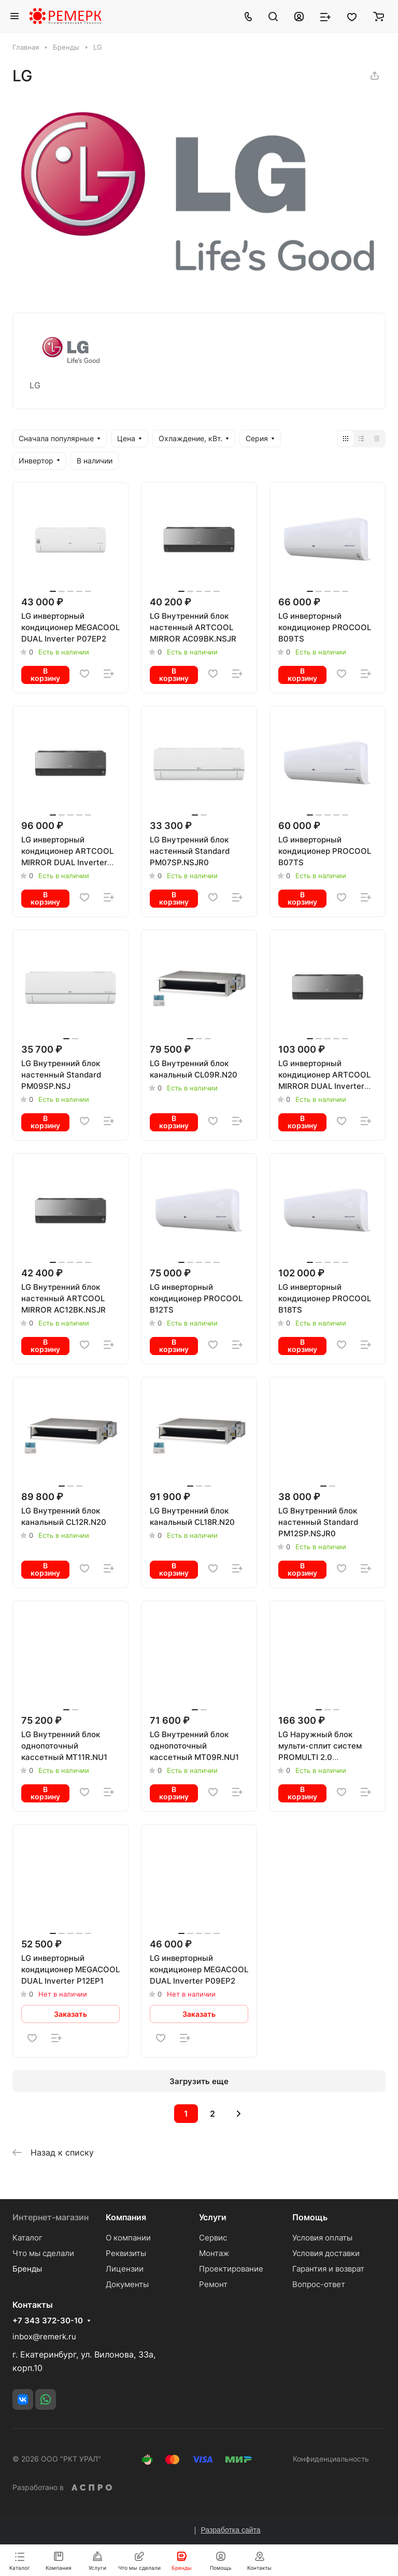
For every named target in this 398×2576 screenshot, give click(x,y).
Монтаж (214, 2253)
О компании (128, 2238)
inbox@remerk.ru (44, 2336)
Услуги (212, 2217)
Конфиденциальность (331, 2458)
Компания (126, 2217)
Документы (127, 2284)
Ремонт (213, 2284)
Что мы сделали (43, 2253)
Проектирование (231, 2269)
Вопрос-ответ (318, 2284)
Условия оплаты (322, 2238)
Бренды (27, 2269)
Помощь (310, 2217)
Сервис (213, 2238)
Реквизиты (126, 2253)
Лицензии (125, 2269)
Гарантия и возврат (328, 2269)
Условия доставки (326, 2253)
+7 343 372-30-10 (47, 2320)
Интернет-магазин (50, 2217)
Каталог (27, 2238)
